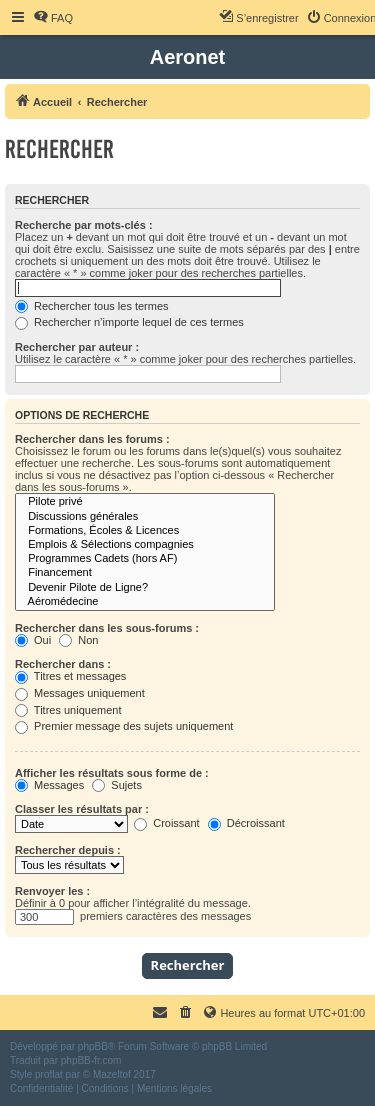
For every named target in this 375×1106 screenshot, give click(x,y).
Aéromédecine (145, 602)
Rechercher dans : (63, 664)
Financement (145, 573)
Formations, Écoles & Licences (145, 531)
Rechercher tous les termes (92, 306)
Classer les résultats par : (82, 809)
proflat (49, 1074)
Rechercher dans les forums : (92, 439)
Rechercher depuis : (68, 850)
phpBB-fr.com (91, 1060)
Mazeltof (112, 1074)
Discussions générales (145, 517)
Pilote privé (145, 502)
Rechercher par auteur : (77, 347)
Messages (49, 785)
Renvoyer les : (52, 891)
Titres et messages (70, 676)
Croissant (167, 823)
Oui (33, 640)
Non (78, 640)
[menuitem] (53, 18)
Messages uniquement (80, 693)
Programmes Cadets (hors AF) (145, 559)
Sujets (117, 785)
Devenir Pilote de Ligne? (145, 588)
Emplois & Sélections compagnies (145, 545)
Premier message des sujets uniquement (124, 726)
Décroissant (246, 823)
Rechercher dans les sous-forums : (107, 628)
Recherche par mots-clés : (84, 225)
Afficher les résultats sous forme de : (112, 773)
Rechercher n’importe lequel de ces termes (129, 322)
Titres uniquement (68, 710)
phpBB (93, 1046)
